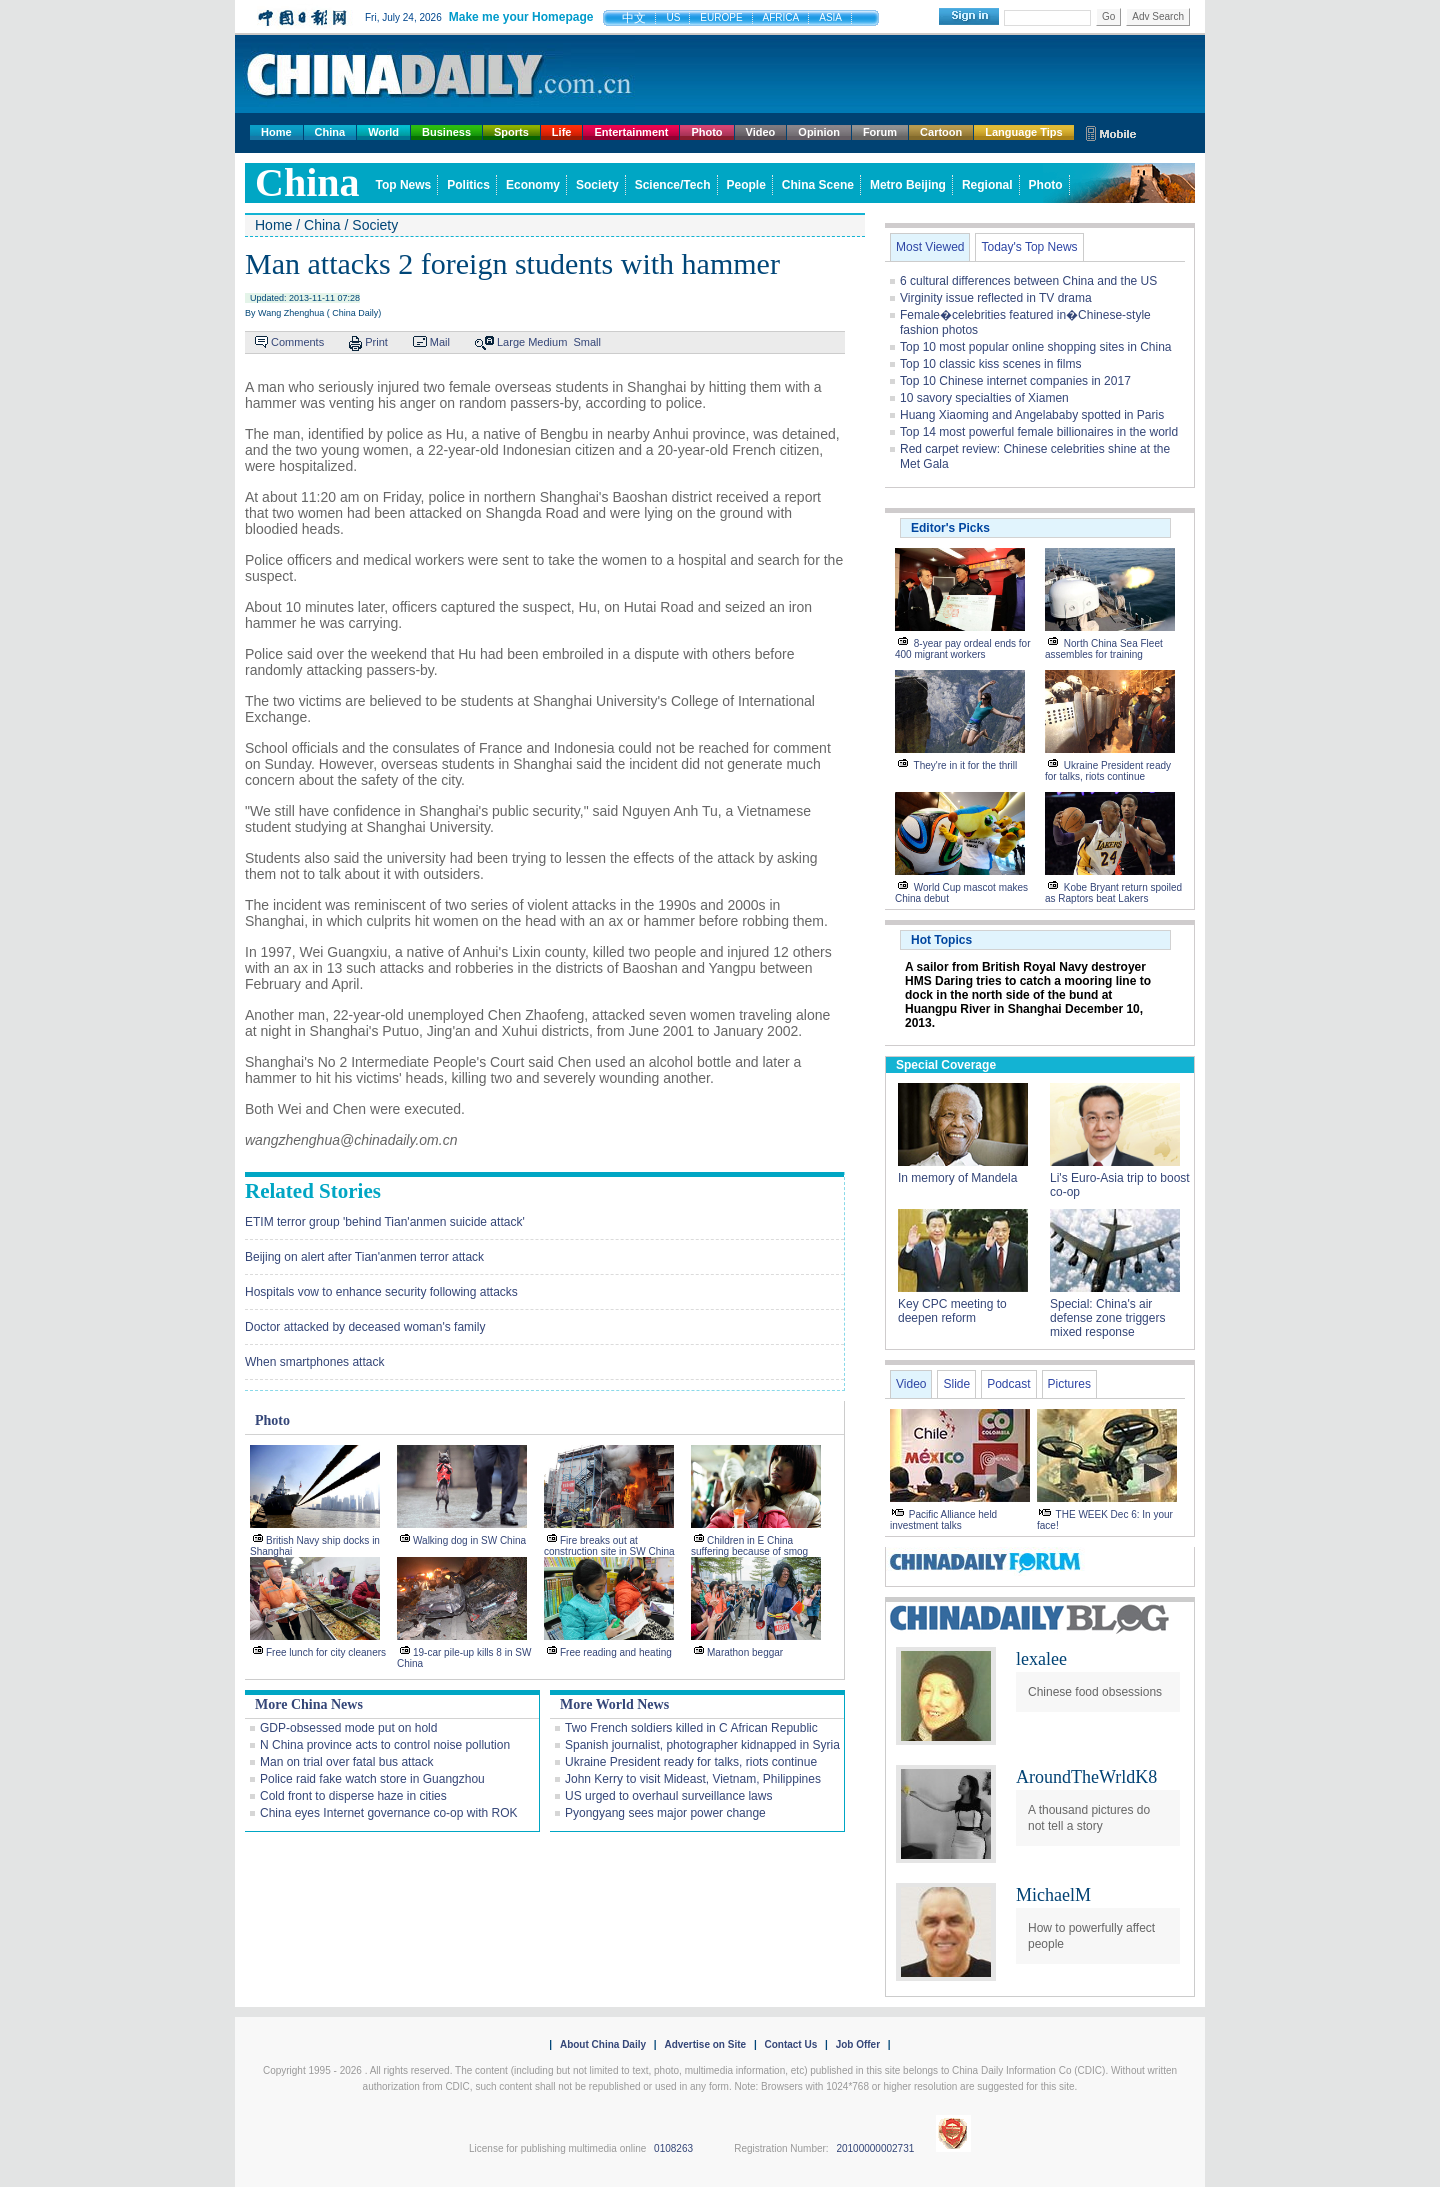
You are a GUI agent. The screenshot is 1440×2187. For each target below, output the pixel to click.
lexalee (1041, 1659)
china (307, 182)
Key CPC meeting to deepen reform (952, 1311)
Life (562, 132)
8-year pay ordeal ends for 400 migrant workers (963, 649)
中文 (634, 18)
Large (511, 342)
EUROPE (721, 17)
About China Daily (603, 2044)
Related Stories (313, 1191)
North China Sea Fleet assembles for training (1104, 649)
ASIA (830, 17)
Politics (468, 185)
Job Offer (858, 2044)
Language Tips (1023, 132)
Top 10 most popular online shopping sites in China (1036, 347)
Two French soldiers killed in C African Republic (691, 1728)
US (673, 17)
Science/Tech (673, 185)
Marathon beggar (745, 1652)
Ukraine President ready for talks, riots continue (691, 1762)
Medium (547, 342)
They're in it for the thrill (966, 765)
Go (1108, 16)
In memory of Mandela (957, 1178)
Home (276, 132)
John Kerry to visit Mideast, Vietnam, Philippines (693, 1779)
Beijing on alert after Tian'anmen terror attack (364, 1257)
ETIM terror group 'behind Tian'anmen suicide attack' (385, 1222)
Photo (706, 132)
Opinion (819, 132)
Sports (511, 132)
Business (446, 132)
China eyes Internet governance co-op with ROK (388, 1813)
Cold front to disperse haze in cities (353, 1796)
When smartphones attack (314, 1362)
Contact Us (790, 2044)
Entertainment (631, 132)
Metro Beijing (908, 185)
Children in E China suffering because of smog (749, 1546)
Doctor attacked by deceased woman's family (365, 1327)
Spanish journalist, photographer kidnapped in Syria (702, 1745)
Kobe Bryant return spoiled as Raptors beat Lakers (1113, 893)
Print (376, 342)
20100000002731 (875, 2148)
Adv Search (1158, 16)
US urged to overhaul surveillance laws (668, 1796)
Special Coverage (946, 1065)
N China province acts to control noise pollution (385, 1745)
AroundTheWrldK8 (1086, 1777)
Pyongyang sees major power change (665, 1813)
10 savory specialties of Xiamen (984, 398)
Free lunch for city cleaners (326, 1652)
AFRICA (781, 17)
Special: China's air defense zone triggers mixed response (1107, 1318)
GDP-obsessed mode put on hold (348, 1728)
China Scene (818, 185)
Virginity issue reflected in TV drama (996, 298)
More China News (309, 1704)
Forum (880, 132)
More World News (614, 1704)
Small (587, 342)
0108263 (673, 2148)
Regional (987, 185)
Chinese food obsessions (1095, 1692)
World (383, 132)
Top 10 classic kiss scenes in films (990, 364)
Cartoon (941, 132)
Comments (297, 342)
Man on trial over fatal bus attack (346, 1762)
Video (761, 132)
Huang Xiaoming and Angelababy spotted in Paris (1032, 415)
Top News (404, 185)
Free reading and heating (616, 1652)
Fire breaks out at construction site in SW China (609, 1546)
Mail (440, 342)
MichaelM (1053, 1895)
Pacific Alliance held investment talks (943, 1520)
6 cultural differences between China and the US (1028, 281)
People (746, 185)
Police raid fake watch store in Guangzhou (372, 1779)
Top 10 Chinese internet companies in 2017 (1015, 381)
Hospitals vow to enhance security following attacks (381, 1292)
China (330, 132)
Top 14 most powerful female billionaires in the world (1039, 432)
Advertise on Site (705, 2044)
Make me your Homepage (521, 17)
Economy (533, 185)
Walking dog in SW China (469, 1540)
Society (597, 185)
